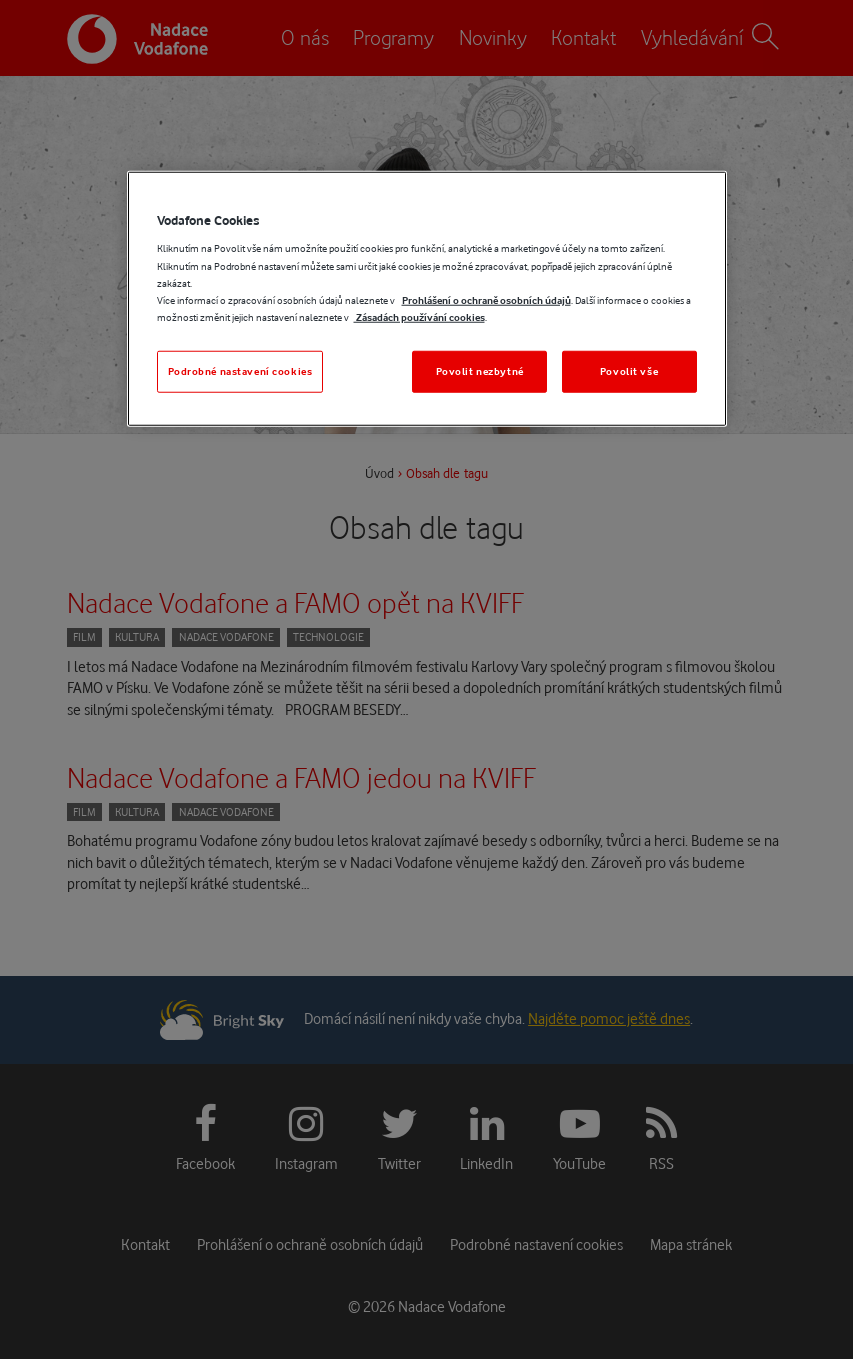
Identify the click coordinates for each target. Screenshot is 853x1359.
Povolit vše (629, 370)
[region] (427, 299)
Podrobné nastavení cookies (240, 370)
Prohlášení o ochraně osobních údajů (486, 299)
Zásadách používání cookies (419, 316)
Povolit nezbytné (480, 370)
